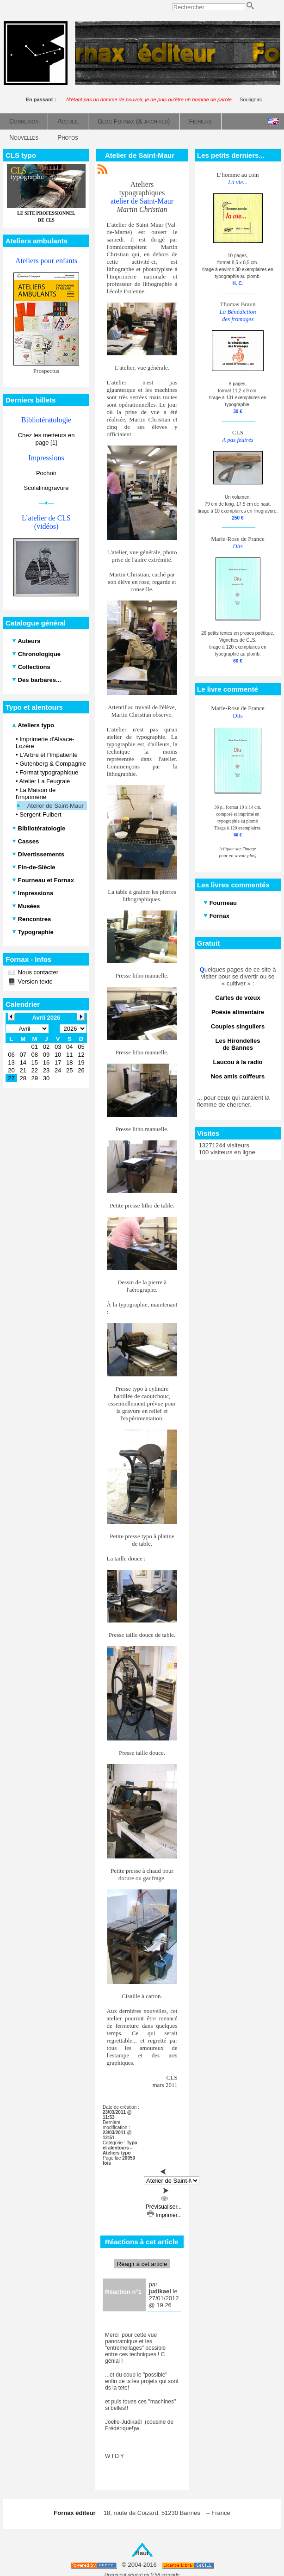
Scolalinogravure (46, 487)
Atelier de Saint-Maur (55, 805)
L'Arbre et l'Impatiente (48, 754)
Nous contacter (37, 972)
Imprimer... (164, 2215)
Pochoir (46, 473)
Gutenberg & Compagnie (52, 763)
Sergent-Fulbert (40, 814)
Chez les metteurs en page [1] (46, 439)
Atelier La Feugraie (44, 781)
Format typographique (48, 772)
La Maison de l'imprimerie (36, 793)
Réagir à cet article (142, 2263)
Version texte (34, 981)
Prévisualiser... (163, 2203)
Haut (142, 2553)
